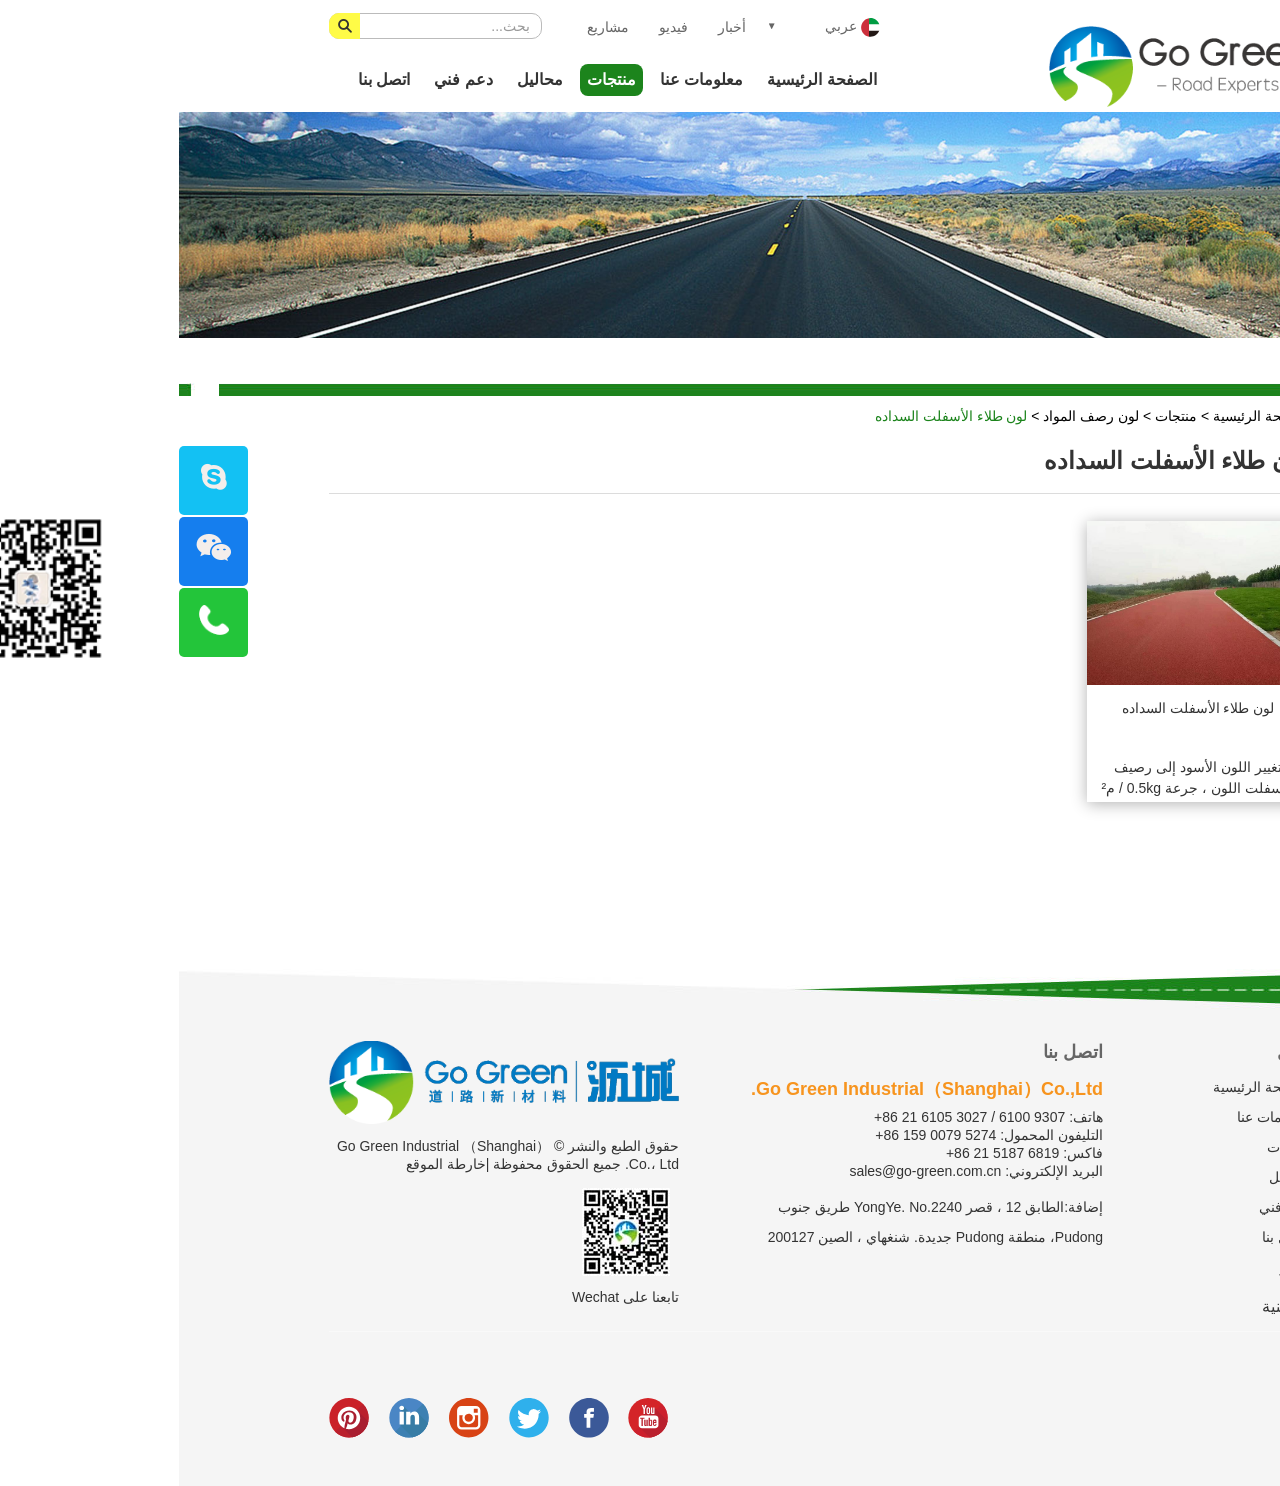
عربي (673, 27)
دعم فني (284, 79)
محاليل (361, 79)
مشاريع (429, 27)
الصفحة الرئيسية (642, 79)
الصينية (1106, 1306)
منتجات (432, 79)
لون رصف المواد (912, 416)
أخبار (553, 27)
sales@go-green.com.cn (746, 1171)
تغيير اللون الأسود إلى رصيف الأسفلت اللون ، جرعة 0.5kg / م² (1018, 777)
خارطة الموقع (267, 1164)
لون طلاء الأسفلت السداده (772, 416)
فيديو (494, 27)
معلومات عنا (522, 79)
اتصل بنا (205, 79)
